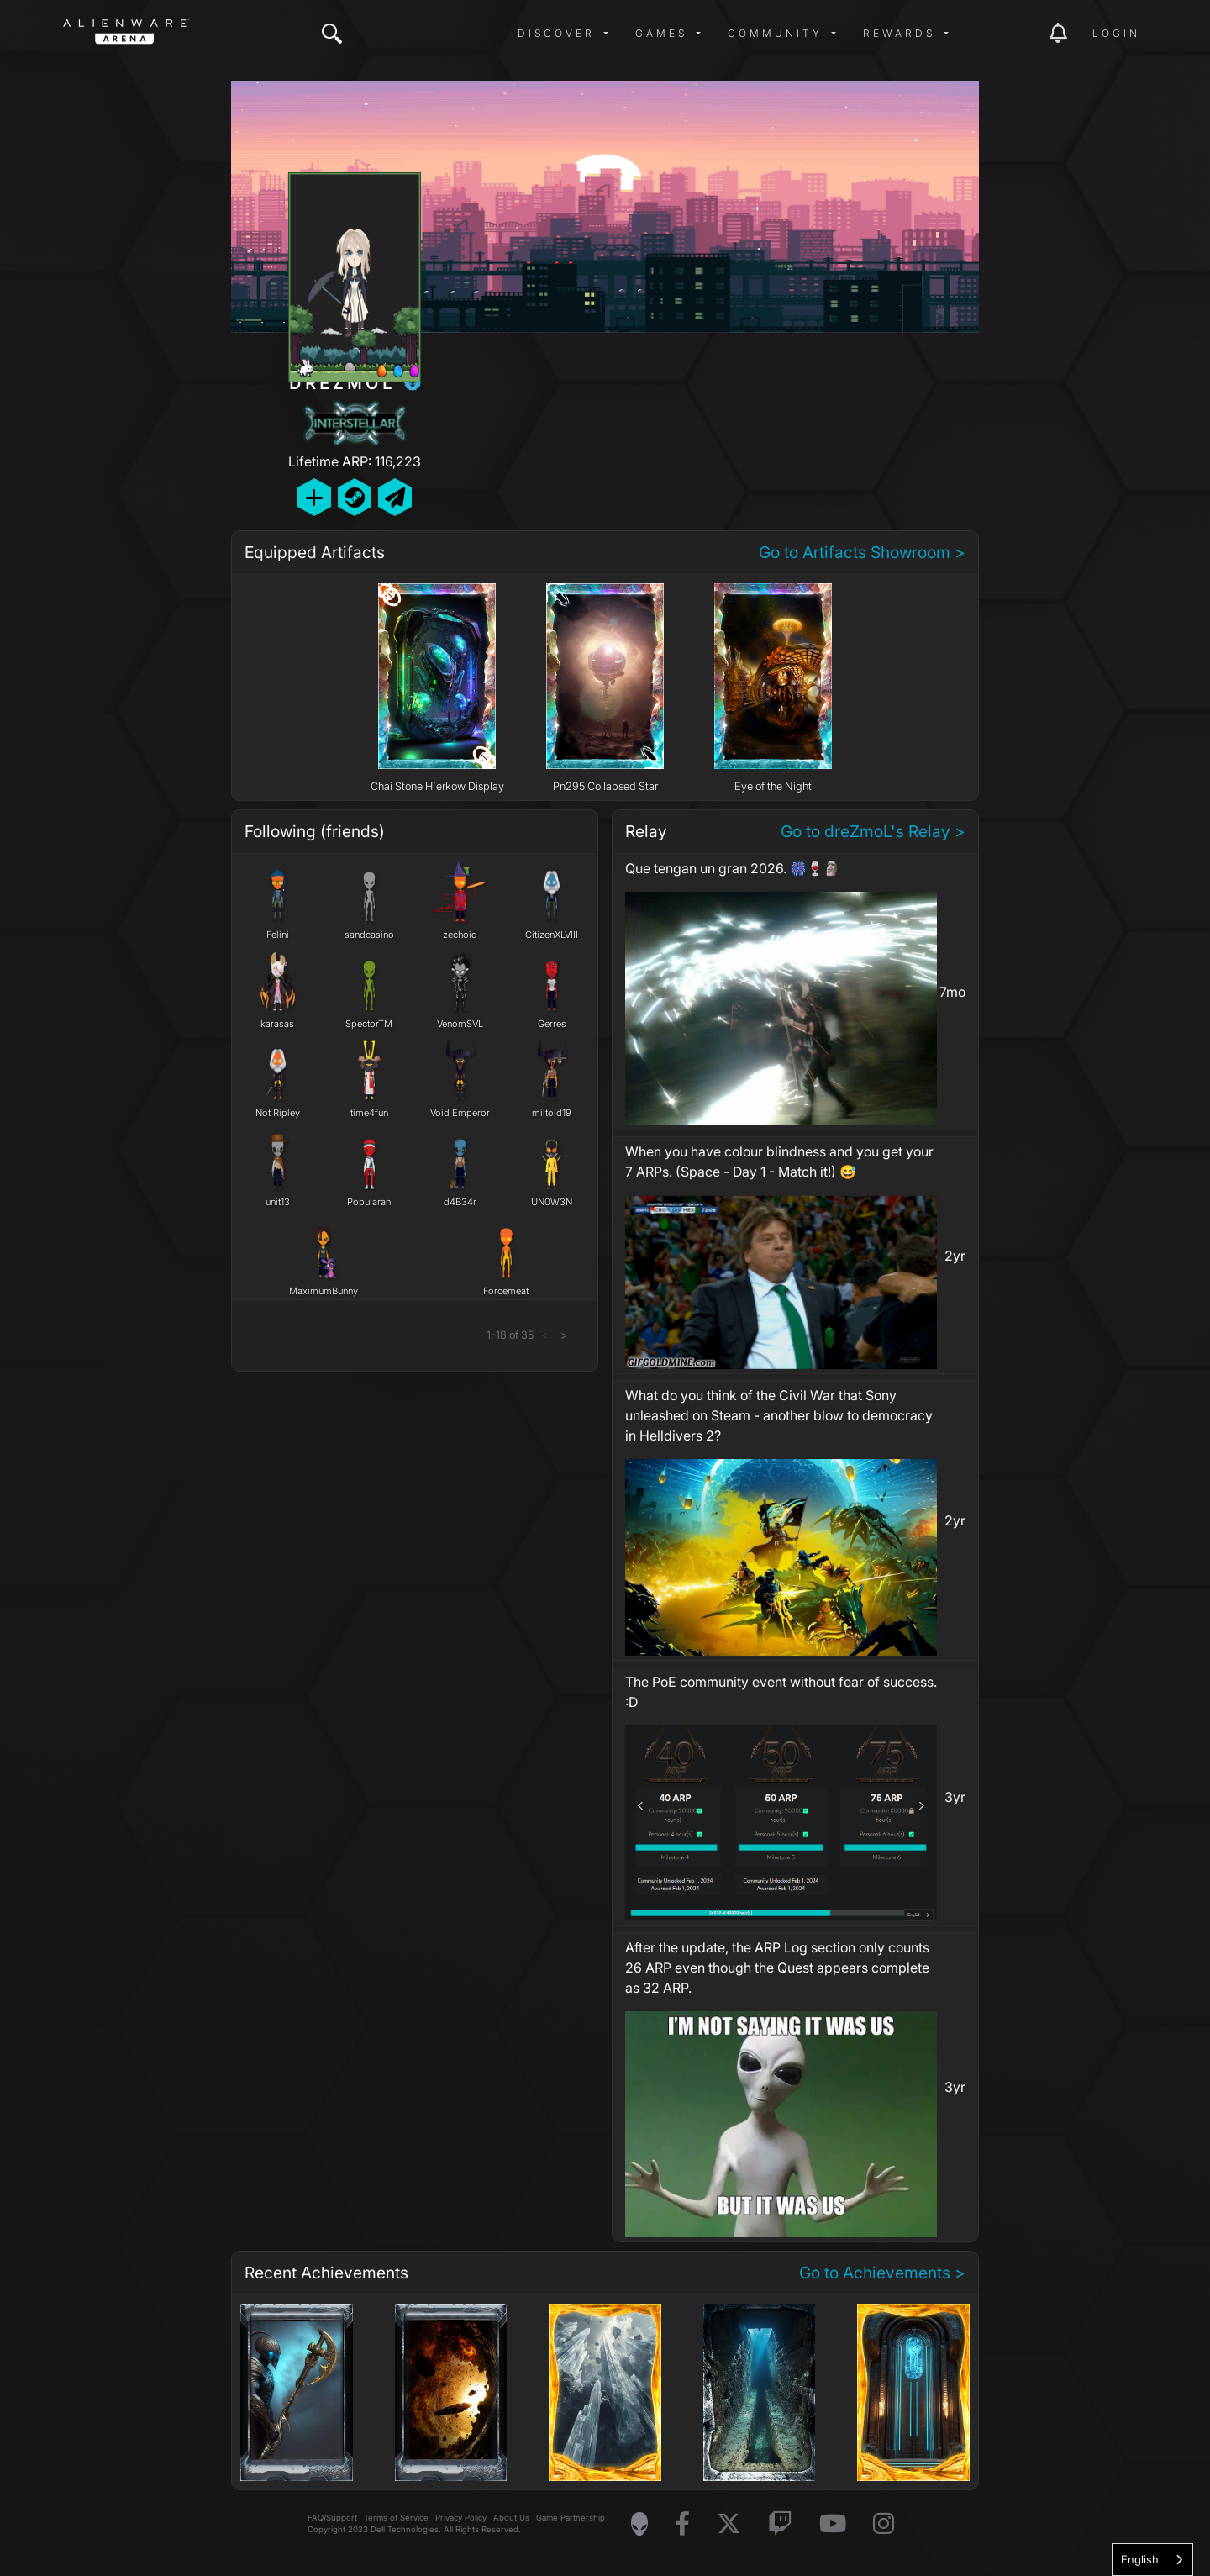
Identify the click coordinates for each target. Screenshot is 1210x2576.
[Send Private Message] (395, 497)
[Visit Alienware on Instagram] (884, 2524)
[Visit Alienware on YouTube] (833, 2524)
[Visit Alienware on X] (729, 2524)
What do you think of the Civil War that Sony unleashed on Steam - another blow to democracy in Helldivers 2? (779, 1415)
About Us (511, 2517)
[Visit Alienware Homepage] (639, 2524)
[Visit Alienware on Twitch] (780, 2524)
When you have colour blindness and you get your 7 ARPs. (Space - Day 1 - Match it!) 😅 (779, 1161)
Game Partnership (570, 2517)
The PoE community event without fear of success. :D (781, 1691)
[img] (332, 33)
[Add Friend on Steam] (354, 497)
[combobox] (1152, 2559)
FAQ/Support (332, 2517)
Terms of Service (396, 2517)
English (1140, 2559)
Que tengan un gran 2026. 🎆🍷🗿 (732, 868)
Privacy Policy (461, 2517)
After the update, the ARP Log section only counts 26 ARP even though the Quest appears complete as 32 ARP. (777, 1967)
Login (1116, 33)
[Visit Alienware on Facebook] (682, 2524)
